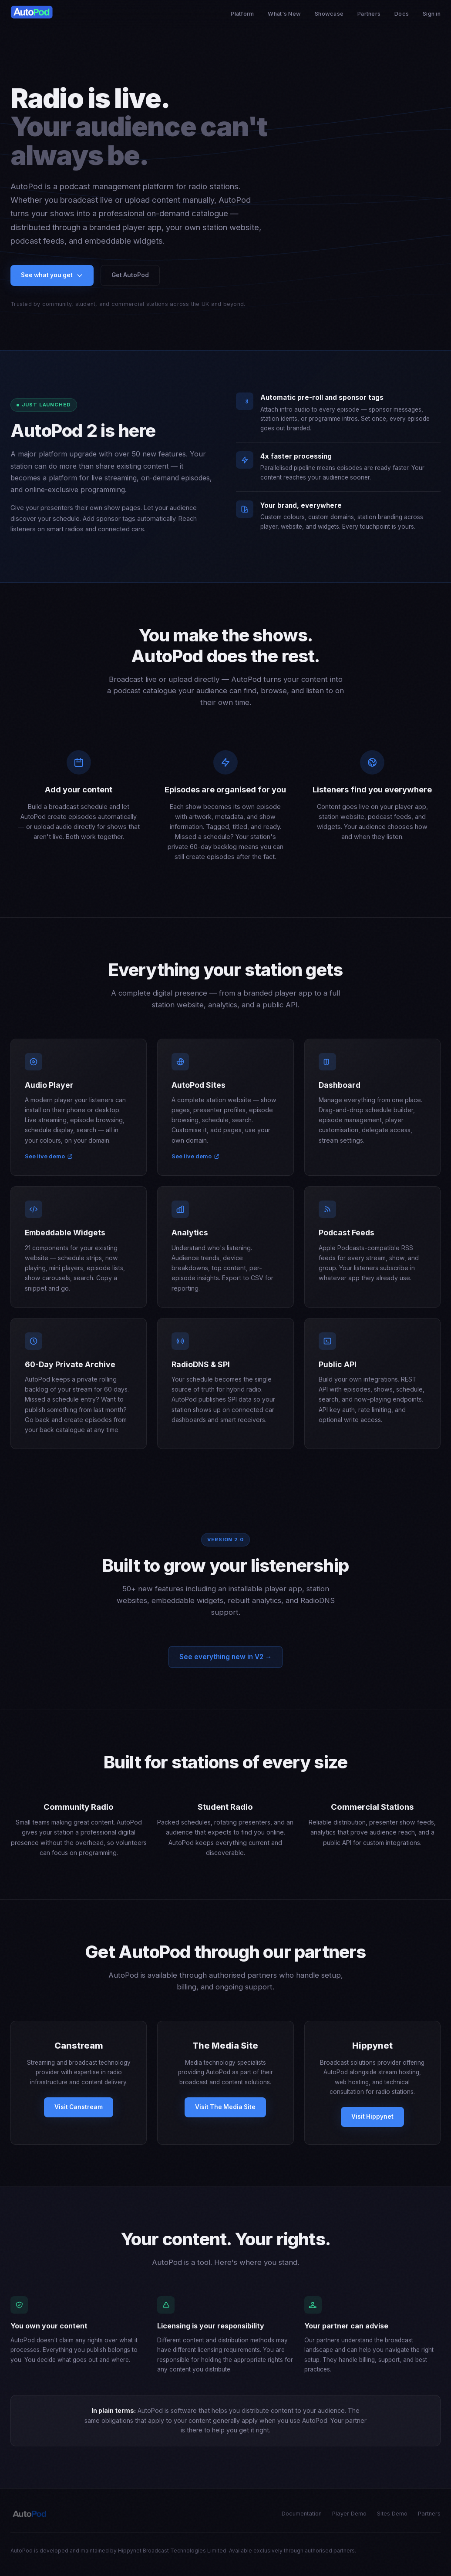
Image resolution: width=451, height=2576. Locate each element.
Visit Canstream (78, 2115)
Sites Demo (392, 2513)
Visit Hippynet (372, 2125)
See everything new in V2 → (225, 1665)
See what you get (52, 275)
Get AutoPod (130, 275)
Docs (401, 13)
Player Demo (349, 2513)
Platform (242, 13)
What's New (284, 13)
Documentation (302, 2513)
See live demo (49, 1164)
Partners (368, 13)
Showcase (329, 13)
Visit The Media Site (225, 2115)
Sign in (432, 13)
